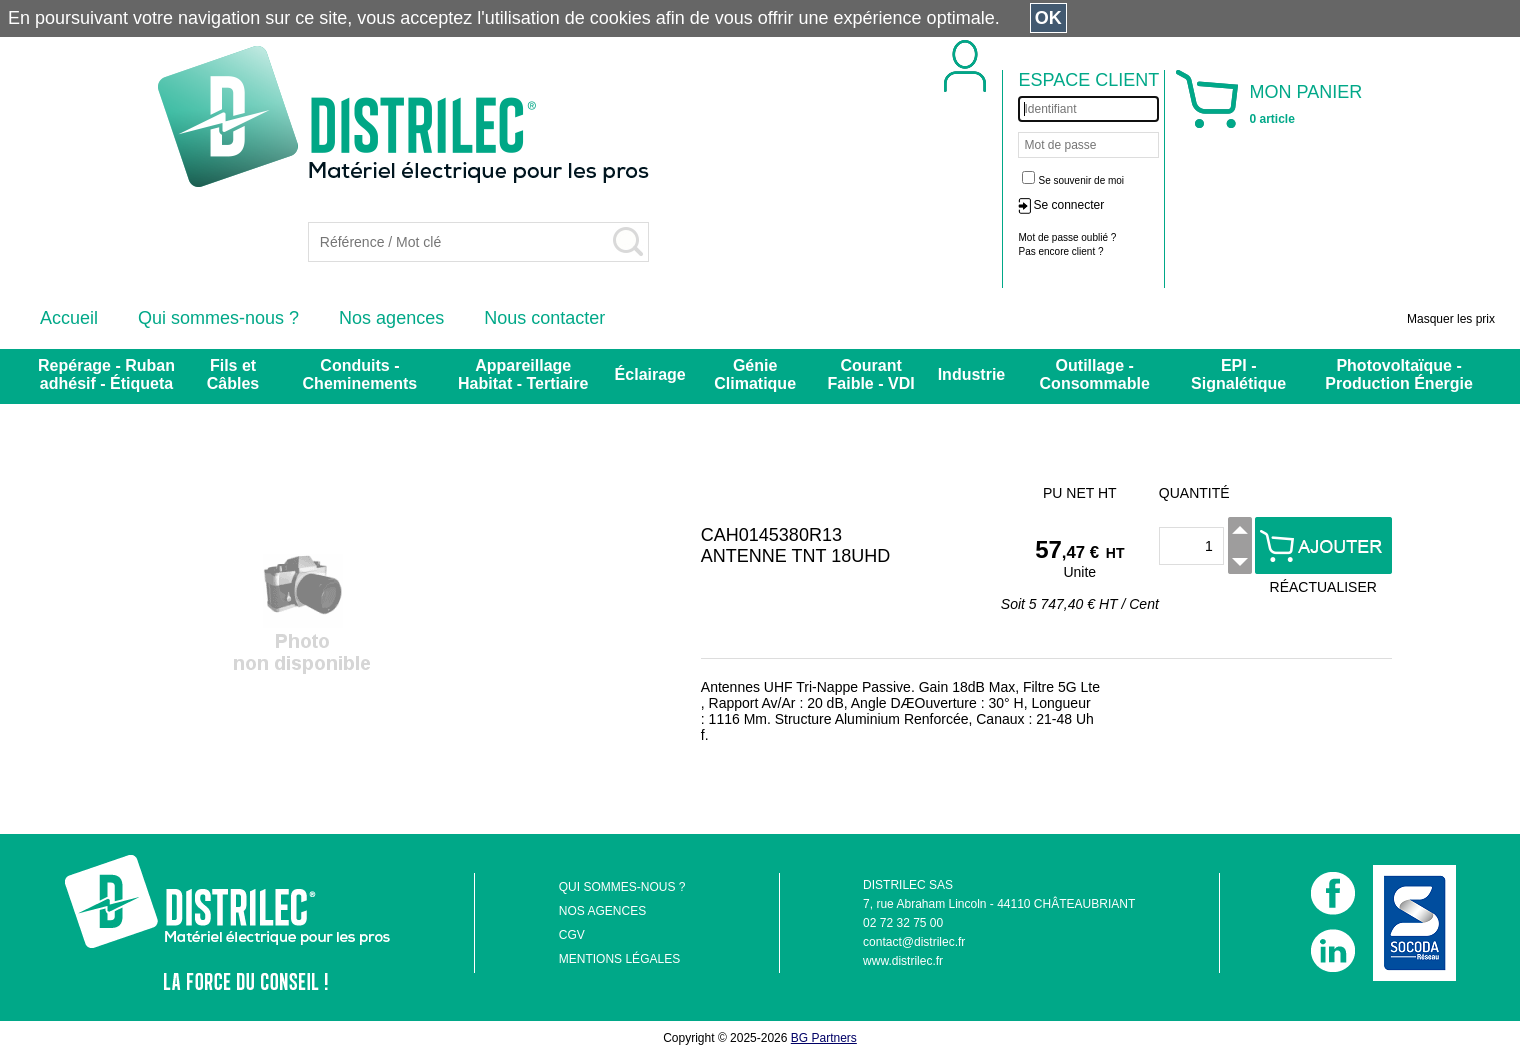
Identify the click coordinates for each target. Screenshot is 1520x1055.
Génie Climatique (755, 374)
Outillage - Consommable (1095, 374)
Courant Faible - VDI (871, 374)
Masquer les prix (1451, 319)
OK (1048, 18)
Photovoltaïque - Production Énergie (1399, 374)
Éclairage (650, 374)
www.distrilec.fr (903, 961)
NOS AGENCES (602, 911)
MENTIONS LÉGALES (619, 959)
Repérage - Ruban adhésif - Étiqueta (106, 374)
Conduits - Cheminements (360, 374)
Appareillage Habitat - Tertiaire (523, 374)
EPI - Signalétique (1238, 374)
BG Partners (824, 1038)
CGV (572, 935)
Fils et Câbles (233, 374)
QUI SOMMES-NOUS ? (622, 887)
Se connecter (1068, 205)
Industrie (972, 374)
